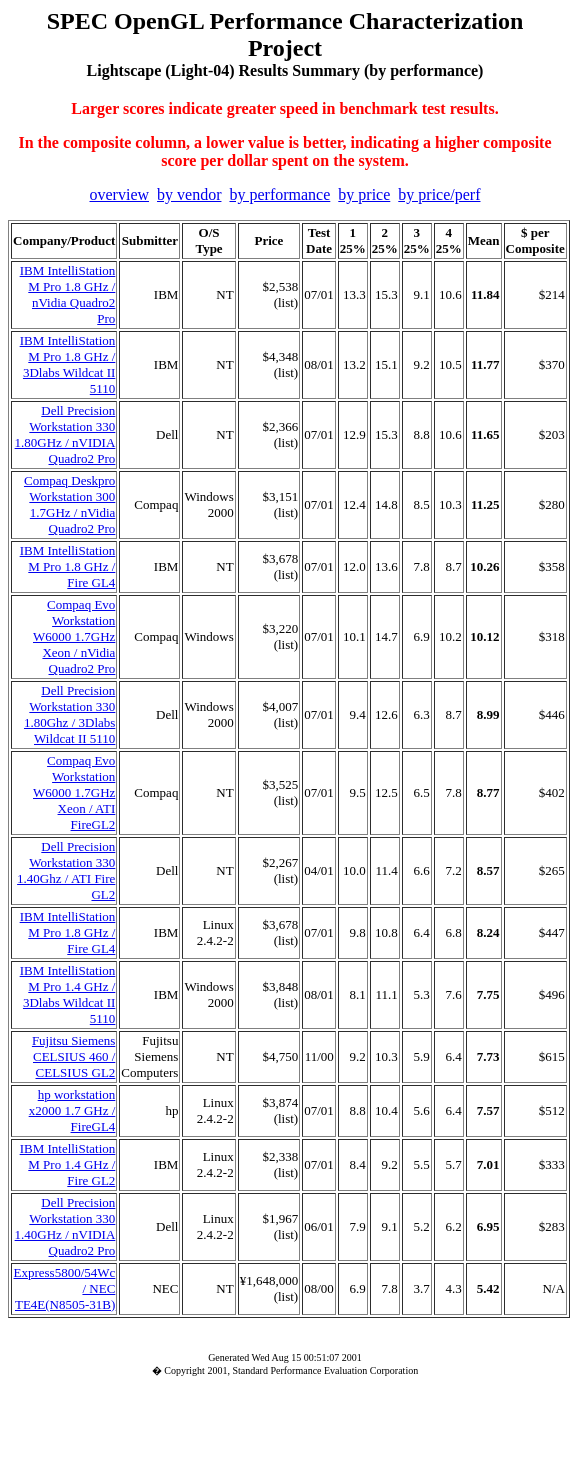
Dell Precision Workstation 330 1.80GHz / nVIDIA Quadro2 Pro (65, 434)
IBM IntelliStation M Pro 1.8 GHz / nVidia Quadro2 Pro (68, 294)
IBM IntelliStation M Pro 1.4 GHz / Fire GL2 (68, 1164)
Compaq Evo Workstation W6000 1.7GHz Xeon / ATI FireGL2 (74, 792)
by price (364, 194)
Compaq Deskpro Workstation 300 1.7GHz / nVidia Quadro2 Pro (69, 504)
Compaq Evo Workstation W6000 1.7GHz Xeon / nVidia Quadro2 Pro (74, 636)
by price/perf (439, 194)
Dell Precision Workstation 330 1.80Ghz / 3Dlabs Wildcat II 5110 (69, 714)
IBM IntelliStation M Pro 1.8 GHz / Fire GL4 (68, 566)
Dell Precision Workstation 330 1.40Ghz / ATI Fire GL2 (66, 870)
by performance (279, 194)
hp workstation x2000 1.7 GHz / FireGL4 (72, 1110)
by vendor (189, 194)
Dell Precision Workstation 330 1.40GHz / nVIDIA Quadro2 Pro (65, 1226)
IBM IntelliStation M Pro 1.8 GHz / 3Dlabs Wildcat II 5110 (68, 364)
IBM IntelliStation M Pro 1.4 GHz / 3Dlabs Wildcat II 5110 (68, 994)
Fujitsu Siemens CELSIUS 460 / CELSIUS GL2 (73, 1056)
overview (120, 194)
